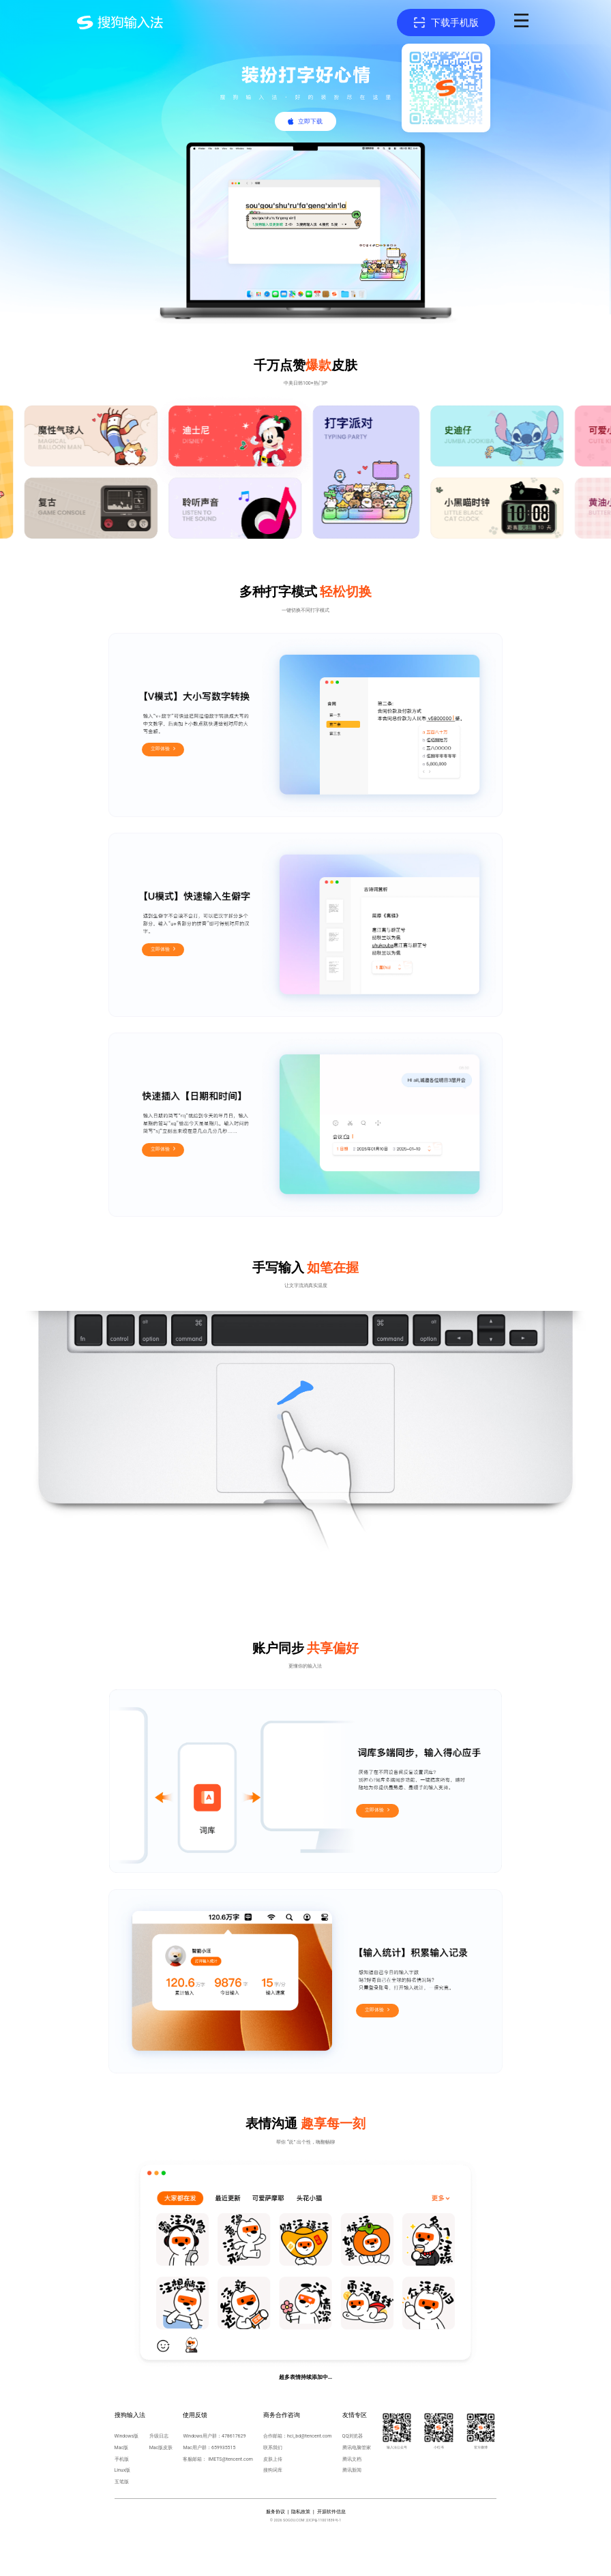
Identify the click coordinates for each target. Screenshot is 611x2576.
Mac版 (122, 2447)
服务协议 (275, 2511)
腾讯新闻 (351, 2470)
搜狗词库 (272, 2470)
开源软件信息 (331, 2511)
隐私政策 (300, 2511)
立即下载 (310, 121)
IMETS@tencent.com (230, 2459)
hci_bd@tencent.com (309, 2436)
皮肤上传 (272, 2459)
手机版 (122, 2459)
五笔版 (122, 2481)
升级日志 (158, 2436)
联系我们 (272, 2447)
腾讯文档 (351, 2459)
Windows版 (127, 2436)
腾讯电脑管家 (356, 2447)
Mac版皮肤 (161, 2447)
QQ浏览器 (352, 2436)
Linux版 (123, 2470)
